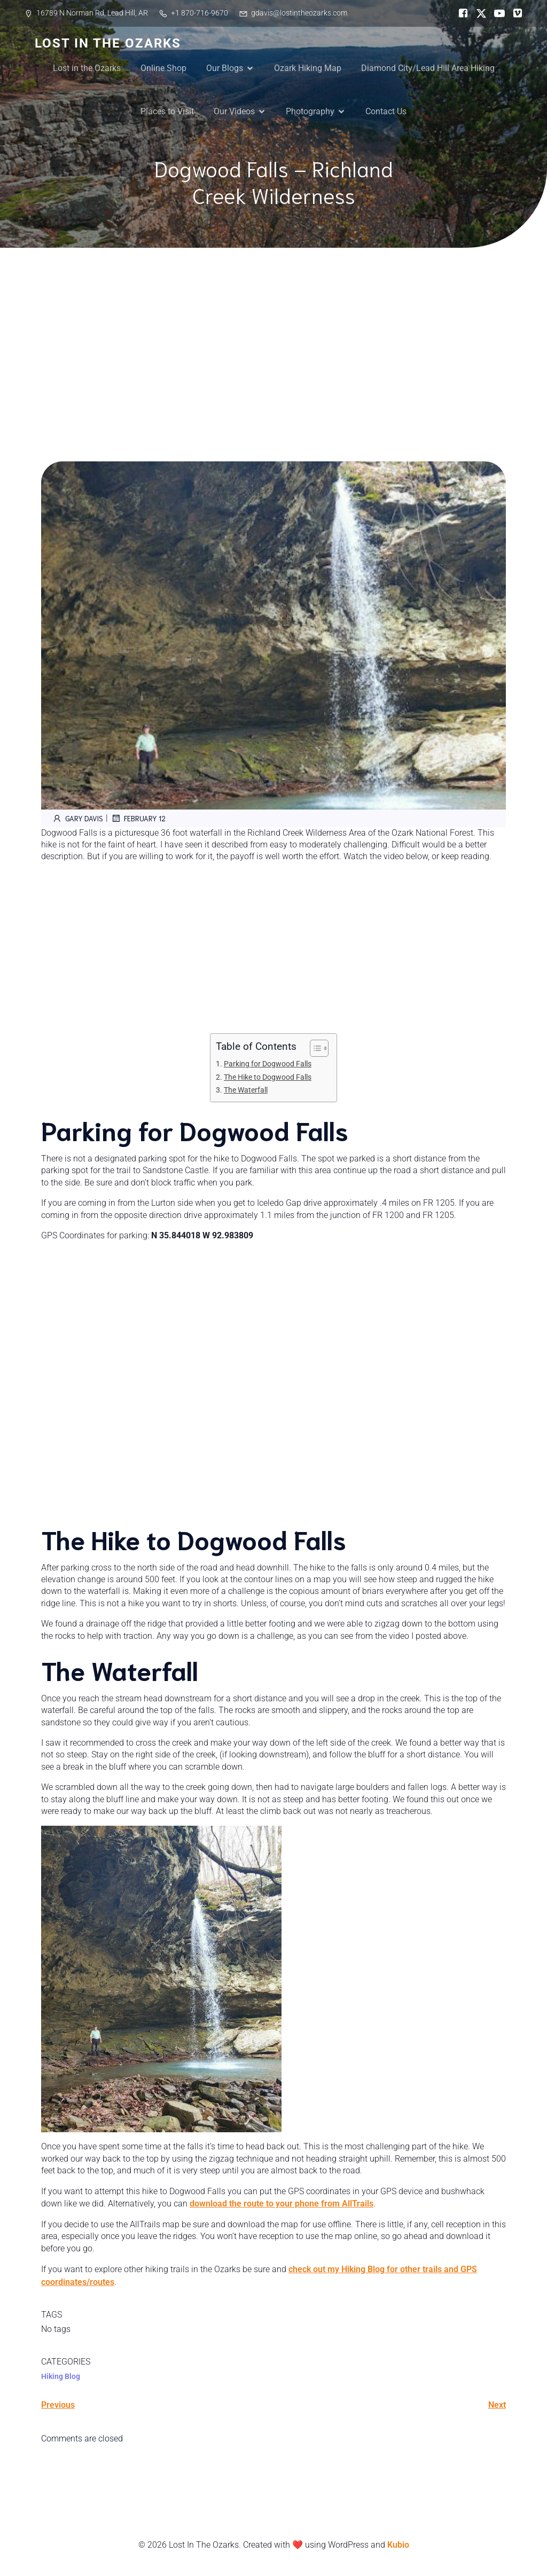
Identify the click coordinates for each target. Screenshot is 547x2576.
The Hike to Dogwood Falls (267, 1077)
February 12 (138, 818)
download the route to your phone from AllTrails (281, 2203)
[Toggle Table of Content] (314, 1048)
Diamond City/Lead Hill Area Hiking (428, 68)
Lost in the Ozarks (87, 68)
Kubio (398, 2545)
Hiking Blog (60, 2376)
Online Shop (163, 68)
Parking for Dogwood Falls (267, 1064)
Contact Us (386, 111)
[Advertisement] (273, 328)
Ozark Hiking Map (307, 68)
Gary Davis (77, 818)
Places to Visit (167, 111)
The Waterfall (246, 1090)
